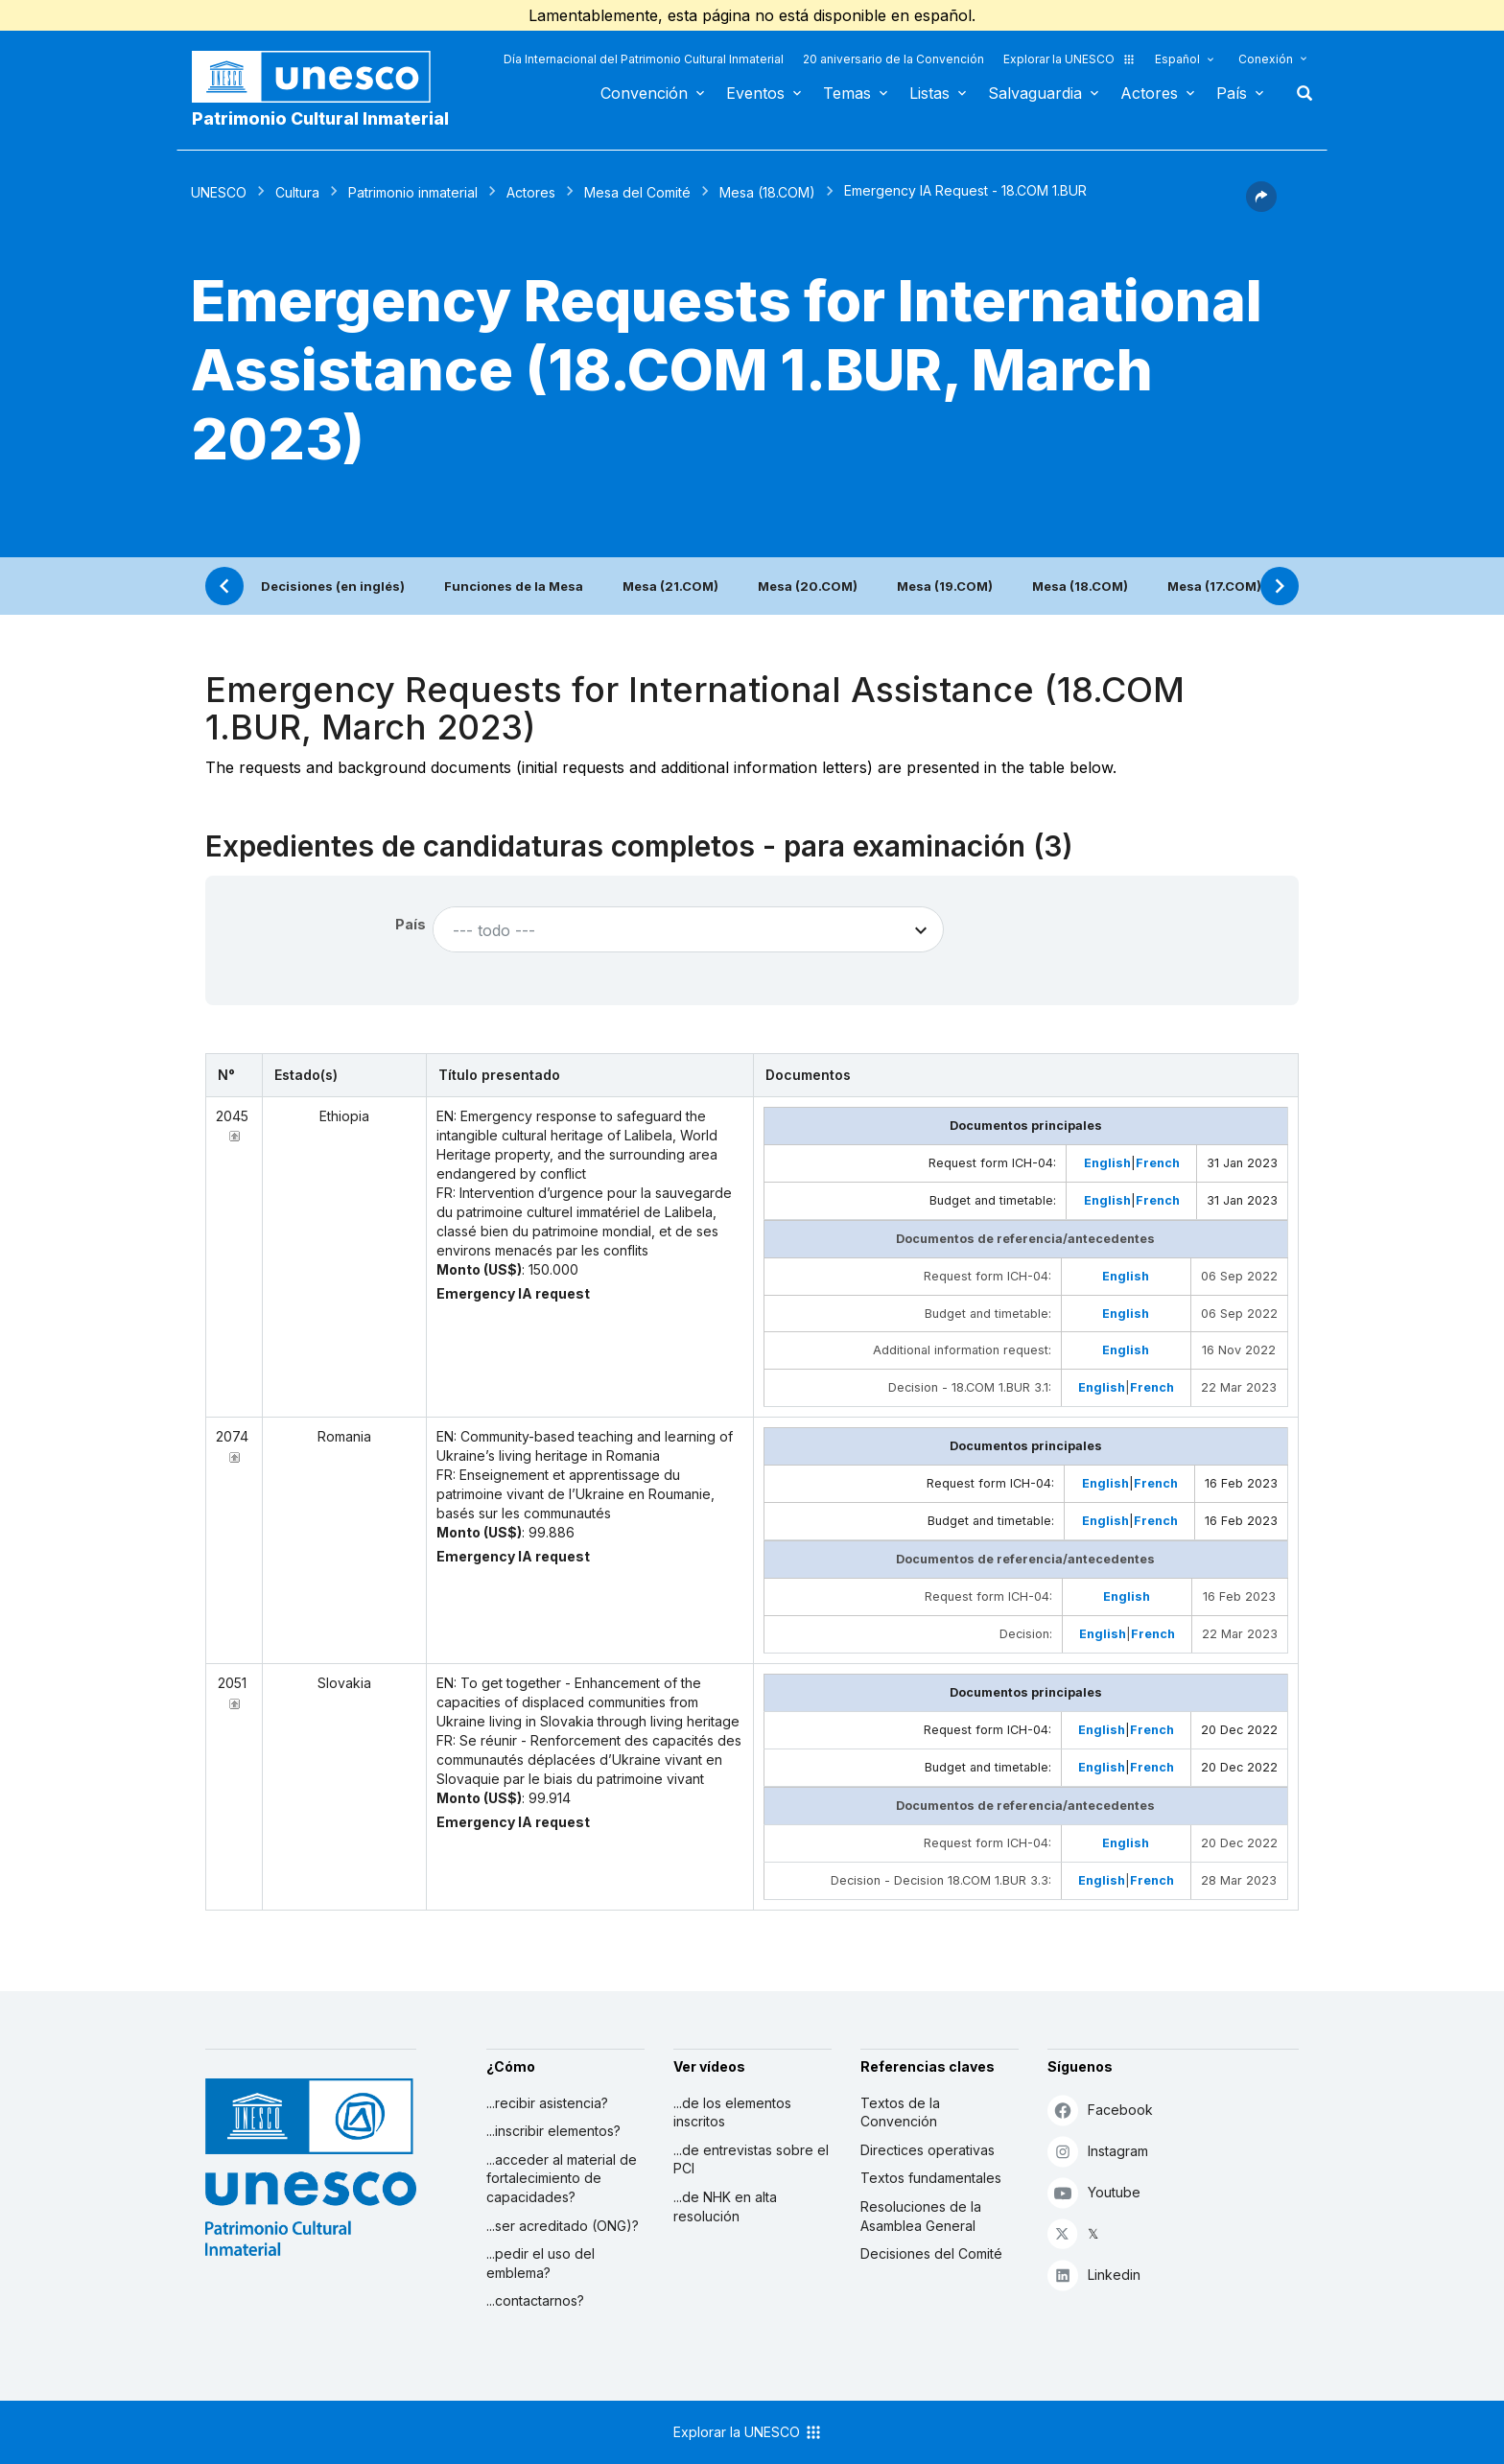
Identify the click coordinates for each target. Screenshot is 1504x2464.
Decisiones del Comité (931, 2253)
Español (1177, 59)
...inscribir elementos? (553, 2131)
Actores (1149, 93)
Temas (847, 93)
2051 (232, 1683)
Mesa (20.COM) (808, 586)
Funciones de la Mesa (513, 586)
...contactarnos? (535, 2300)
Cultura (297, 192)
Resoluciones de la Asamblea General (920, 2216)
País (1231, 93)
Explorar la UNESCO (1069, 59)
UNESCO (219, 192)
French (1158, 1163)
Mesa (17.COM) (1214, 586)
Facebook (1100, 2109)
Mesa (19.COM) (945, 586)
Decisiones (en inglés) (333, 586)
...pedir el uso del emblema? (540, 2263)
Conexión (1265, 59)
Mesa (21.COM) (670, 586)
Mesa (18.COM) (767, 192)
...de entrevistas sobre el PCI (751, 2159)
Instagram (1097, 2151)
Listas (929, 93)
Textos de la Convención (900, 2112)
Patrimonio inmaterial (413, 192)
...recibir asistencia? (547, 2103)
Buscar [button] (1298, 93)
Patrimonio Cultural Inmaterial (320, 118)
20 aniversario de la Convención (893, 59)
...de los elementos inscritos (732, 2112)
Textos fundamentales (930, 2178)
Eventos (755, 93)
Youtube (1093, 2192)
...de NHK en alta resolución (725, 2206)
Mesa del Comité (637, 192)
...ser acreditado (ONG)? (562, 2226)
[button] (1261, 206)
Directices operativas (927, 2150)
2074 (232, 1436)
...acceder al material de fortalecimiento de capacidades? (561, 2178)
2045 (232, 1116)
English (1107, 1163)
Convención (644, 93)
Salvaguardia (1035, 93)
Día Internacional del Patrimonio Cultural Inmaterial (644, 59)
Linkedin (1093, 2274)
